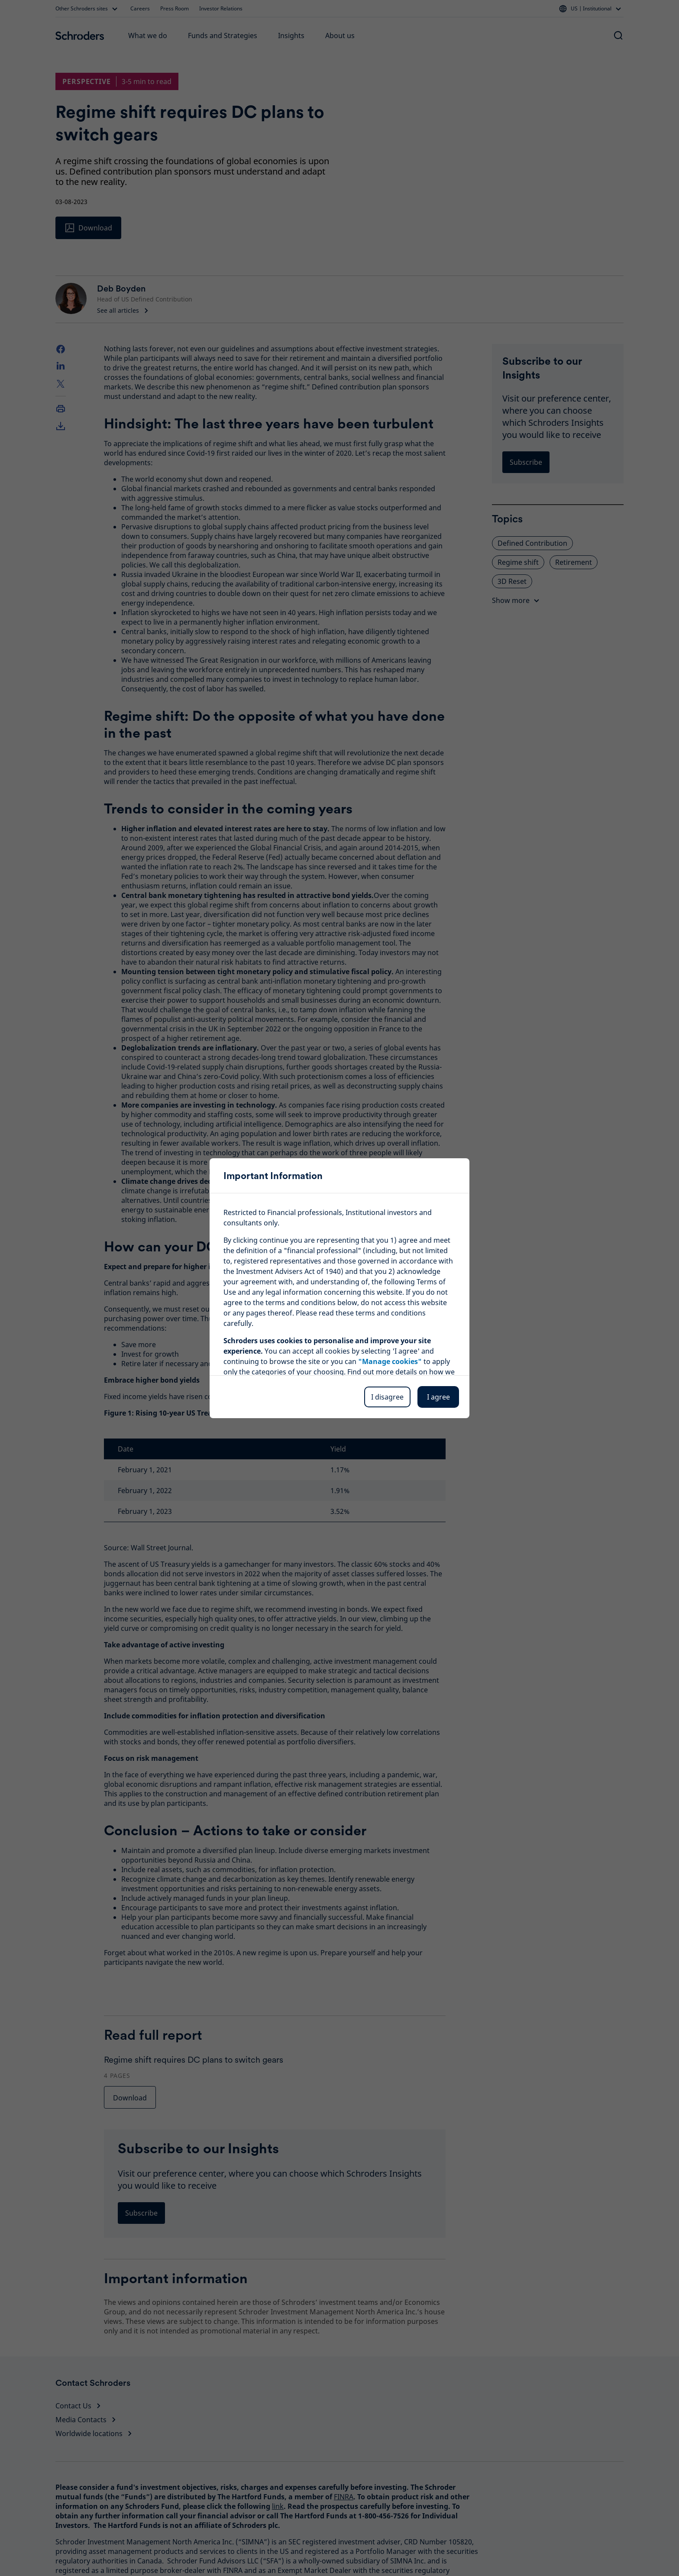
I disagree (387, 1397)
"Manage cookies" (390, 1361)
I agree (438, 1397)
